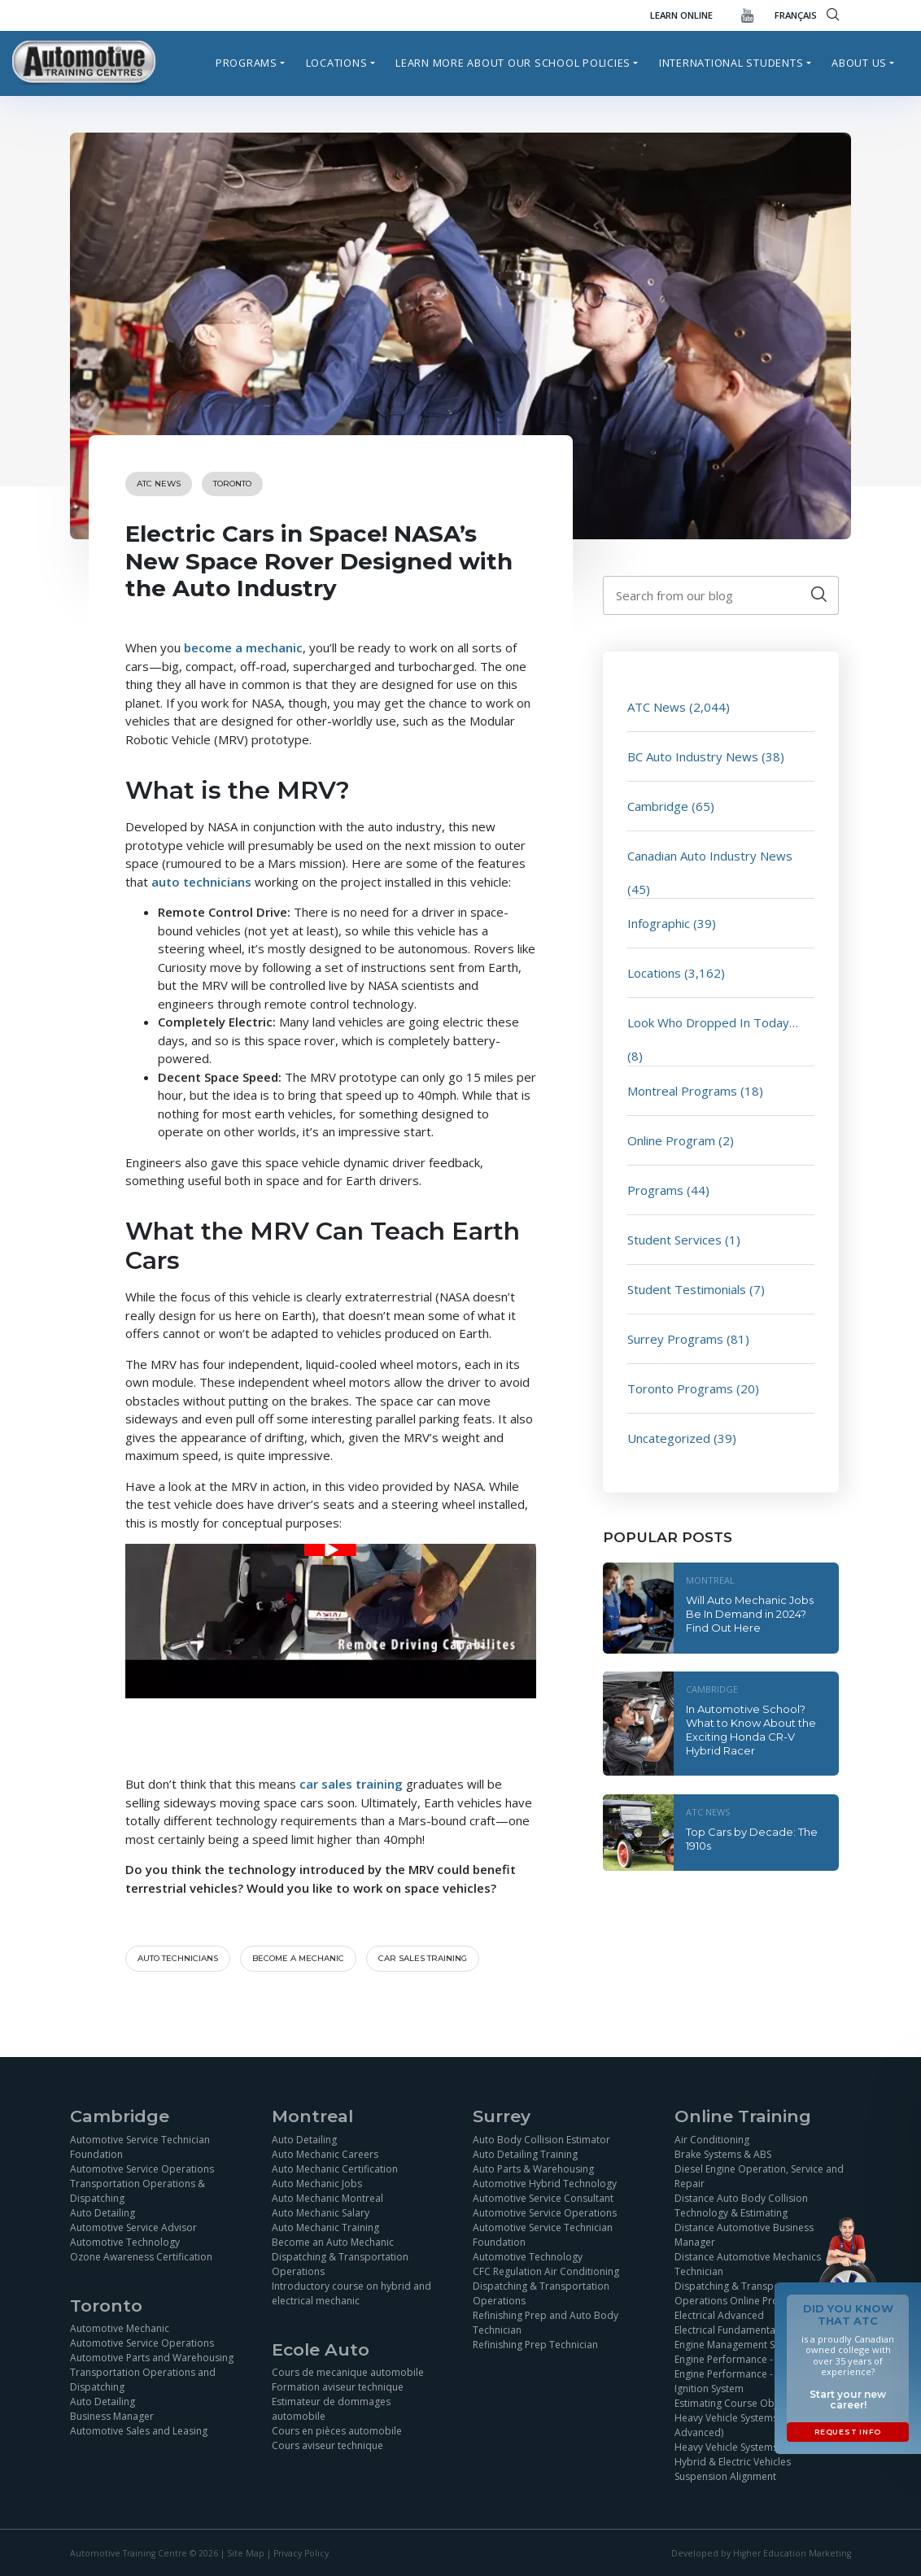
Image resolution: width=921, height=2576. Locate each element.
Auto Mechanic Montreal (327, 2198)
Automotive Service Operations (142, 2169)
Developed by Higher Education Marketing (761, 2553)
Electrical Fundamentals (728, 2330)
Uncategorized (668, 1438)
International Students (731, 62)
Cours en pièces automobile (337, 2431)
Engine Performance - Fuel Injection (755, 2359)
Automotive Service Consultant (543, 2198)
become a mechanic (243, 647)
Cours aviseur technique (327, 2445)
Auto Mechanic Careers (325, 2154)
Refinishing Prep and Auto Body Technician (545, 2322)
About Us (859, 62)
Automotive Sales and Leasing (138, 2431)
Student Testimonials (686, 1289)
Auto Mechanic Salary (320, 2213)
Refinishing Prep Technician (535, 2345)
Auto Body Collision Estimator (541, 2140)
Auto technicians (177, 1958)
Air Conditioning (711, 2140)
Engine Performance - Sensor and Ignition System (750, 2381)
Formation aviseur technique (338, 2387)
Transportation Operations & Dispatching (137, 2191)
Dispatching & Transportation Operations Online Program (742, 2293)
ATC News (159, 483)
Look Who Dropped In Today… (712, 1022)
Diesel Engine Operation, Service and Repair (759, 2176)
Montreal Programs (682, 1091)
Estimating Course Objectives (741, 2403)
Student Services (674, 1239)
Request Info (847, 2431)
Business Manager (112, 2416)
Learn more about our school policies (513, 62)
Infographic (658, 923)
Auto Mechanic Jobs (317, 2183)
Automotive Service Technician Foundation (140, 2147)
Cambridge (657, 806)
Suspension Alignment (725, 2476)
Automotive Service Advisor (133, 2227)
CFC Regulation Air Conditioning (546, 2271)
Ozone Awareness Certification (141, 2257)
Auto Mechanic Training (325, 2227)
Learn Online (681, 15)
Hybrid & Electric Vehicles (732, 2462)
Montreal (710, 1580)
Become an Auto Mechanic (333, 2242)
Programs (246, 62)
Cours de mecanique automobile (348, 2372)
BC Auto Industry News (692, 756)
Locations (337, 62)
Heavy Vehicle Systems (726, 2447)
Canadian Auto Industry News (709, 856)
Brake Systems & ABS (722, 2154)
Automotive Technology (125, 2242)
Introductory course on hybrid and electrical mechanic (351, 2293)
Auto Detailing (102, 2213)
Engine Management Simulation (746, 2345)
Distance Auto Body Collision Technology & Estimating (741, 2205)
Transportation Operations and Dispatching (143, 2379)
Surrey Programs (675, 1339)
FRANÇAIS (796, 15)
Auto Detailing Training (525, 2154)
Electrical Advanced (719, 2315)
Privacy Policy (301, 2553)
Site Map (245, 2553)
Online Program (671, 1140)
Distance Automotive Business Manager (744, 2235)
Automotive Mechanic (119, 2328)
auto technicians (201, 882)
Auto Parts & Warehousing (533, 2169)
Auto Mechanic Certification (335, 2169)
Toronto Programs (680, 1388)
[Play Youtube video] (330, 1550)
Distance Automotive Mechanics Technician (747, 2264)
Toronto (232, 483)
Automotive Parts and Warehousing (152, 2358)
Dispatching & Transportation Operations (340, 2264)
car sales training (351, 1784)
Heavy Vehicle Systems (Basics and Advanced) (753, 2425)
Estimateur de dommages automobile (331, 2409)
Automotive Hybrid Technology (545, 2183)
